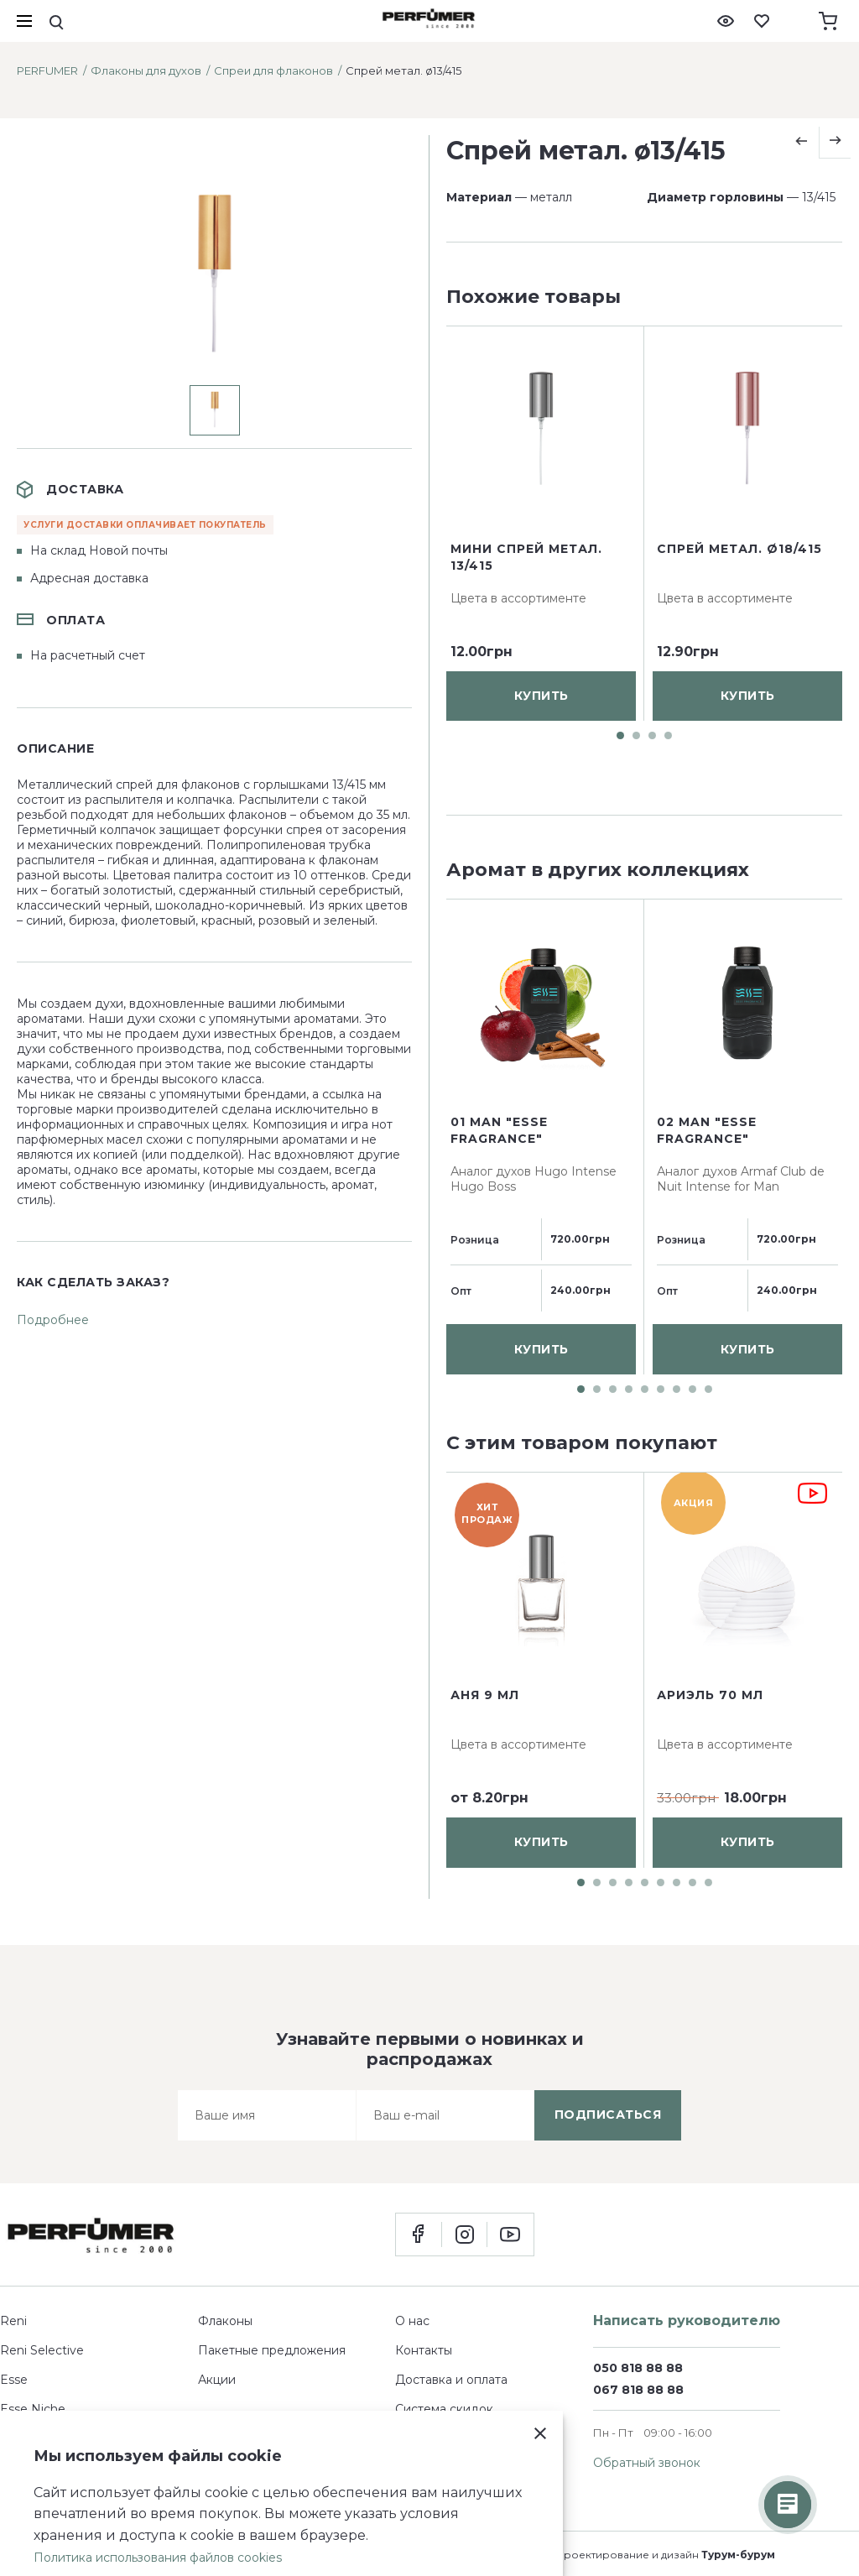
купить (541, 776)
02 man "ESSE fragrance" (707, 1130)
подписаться (608, 2114)
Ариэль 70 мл (710, 1695)
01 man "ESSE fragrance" (499, 1130)
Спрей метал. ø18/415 (739, 629)
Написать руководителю (686, 2320)
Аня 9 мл (484, 1695)
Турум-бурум (738, 2554)
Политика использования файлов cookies (158, 2557)
